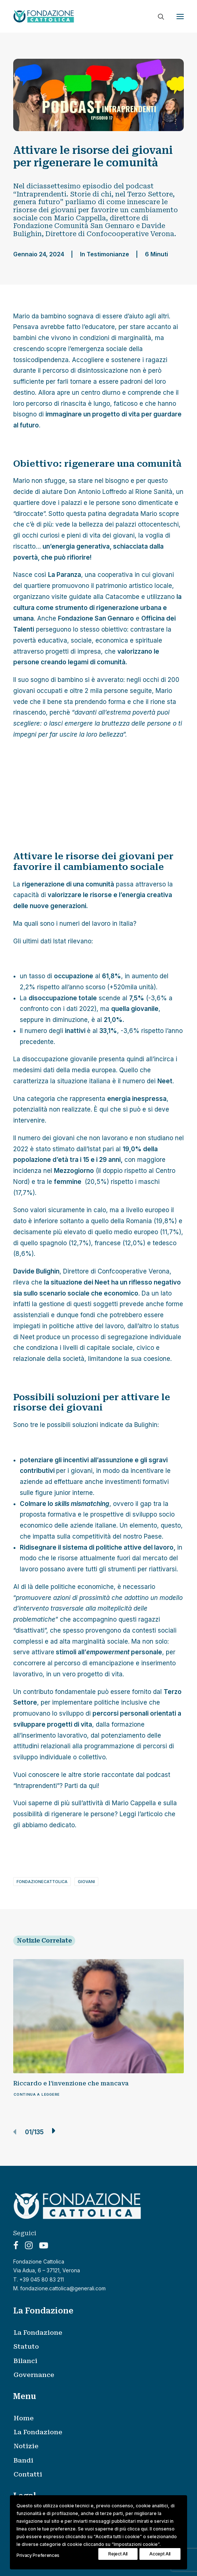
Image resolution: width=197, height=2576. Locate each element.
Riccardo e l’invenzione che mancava (71, 2083)
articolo (152, 1814)
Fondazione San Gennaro (96, 618)
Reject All (118, 2554)
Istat (59, 941)
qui (93, 1785)
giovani (86, 1881)
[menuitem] (103, 2332)
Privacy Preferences (38, 2555)
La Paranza (64, 574)
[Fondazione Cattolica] (43, 16)
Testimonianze (108, 254)
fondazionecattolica (42, 1881)
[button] (180, 16)
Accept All (160, 2554)
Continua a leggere (37, 2094)
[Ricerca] (157, 16)
